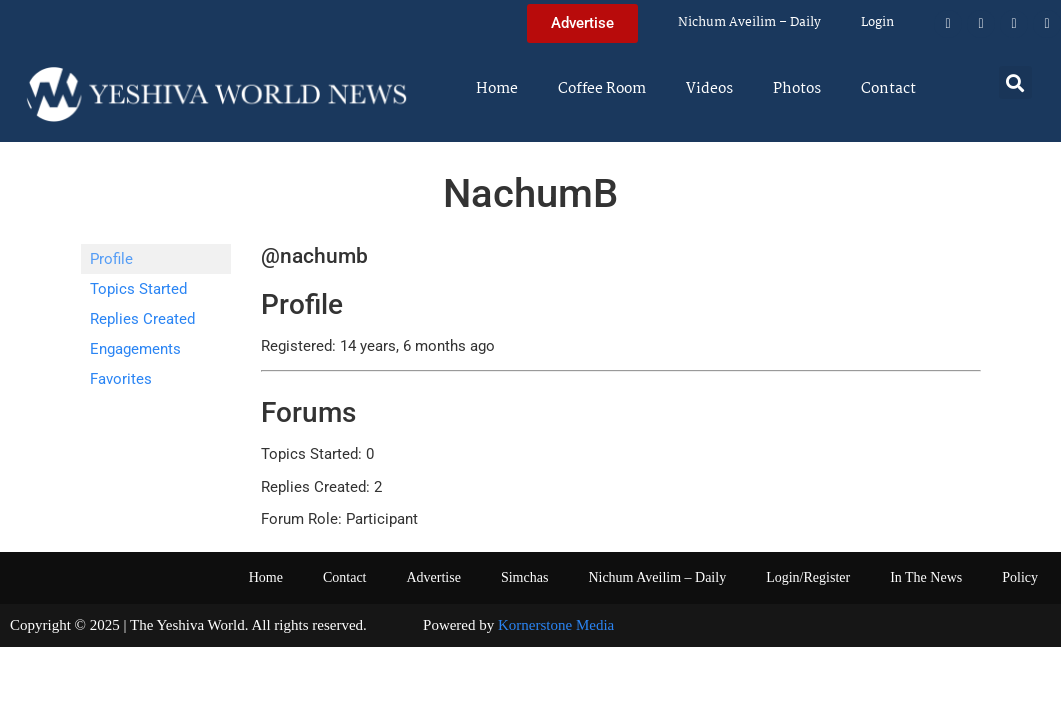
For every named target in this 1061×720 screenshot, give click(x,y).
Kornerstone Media (556, 625)
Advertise (433, 577)
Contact (888, 89)
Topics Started (138, 289)
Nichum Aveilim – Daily (749, 22)
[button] (1015, 82)
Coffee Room (602, 89)
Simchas (524, 577)
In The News (926, 577)
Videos (709, 89)
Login (877, 22)
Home (497, 89)
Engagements (135, 349)
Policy (1020, 577)
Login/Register (808, 577)
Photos (797, 89)
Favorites (121, 379)
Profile (111, 259)
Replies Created (142, 319)
